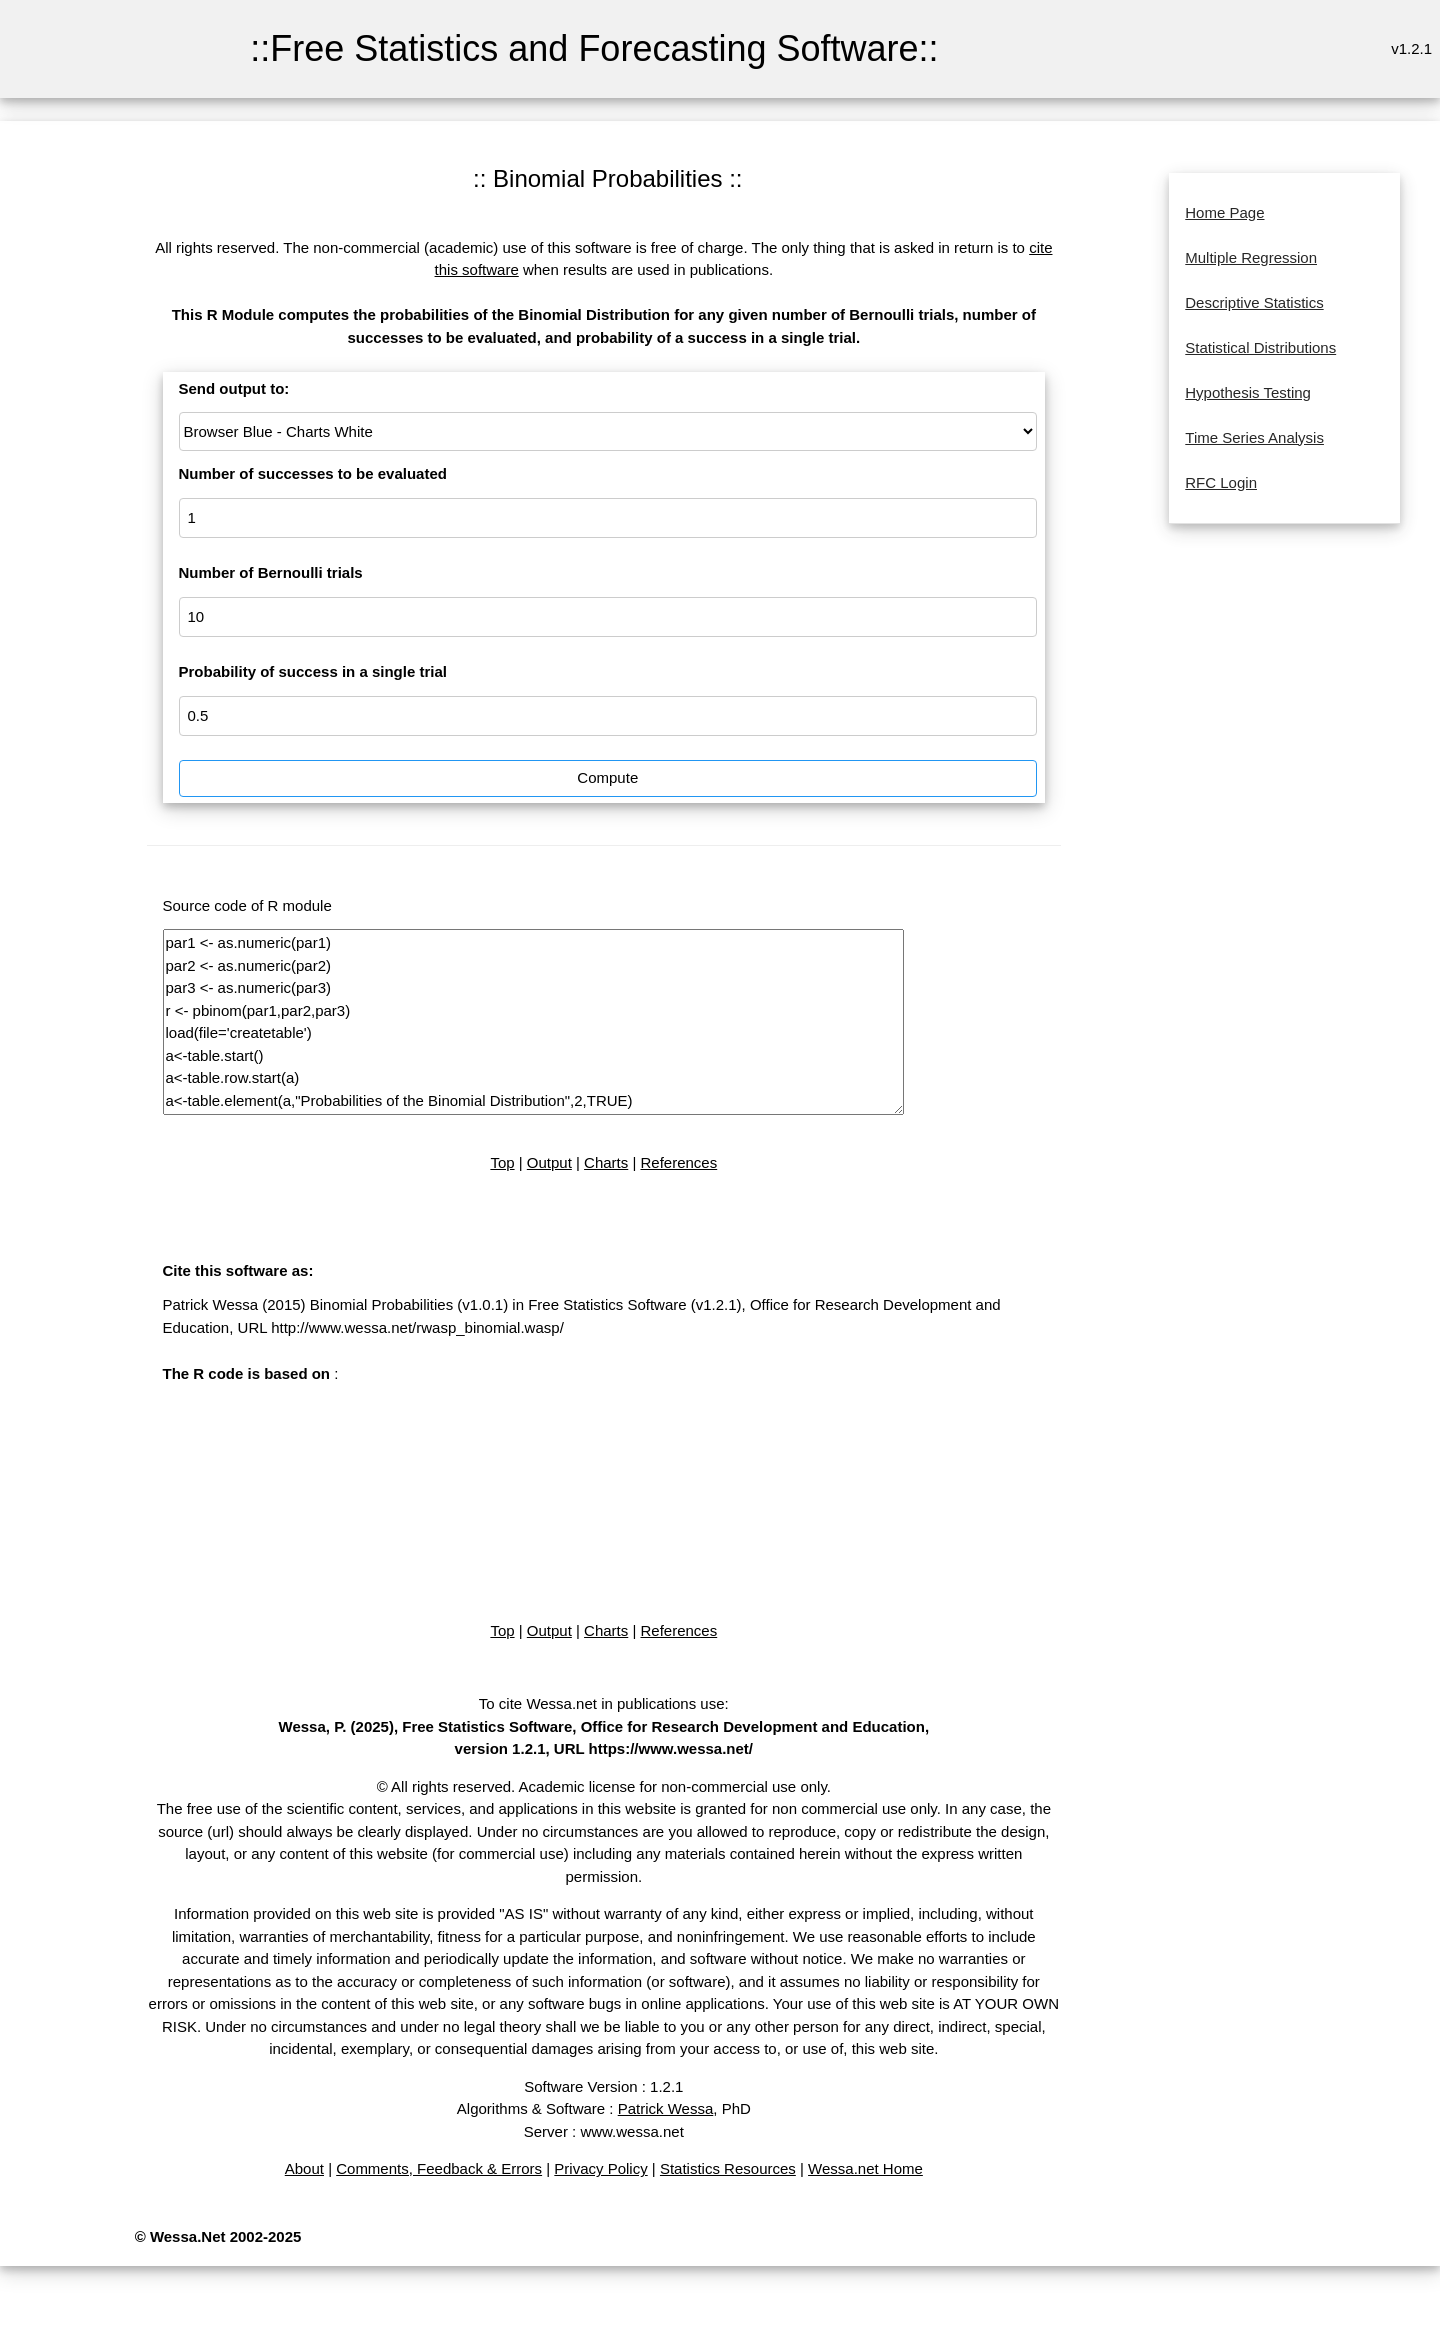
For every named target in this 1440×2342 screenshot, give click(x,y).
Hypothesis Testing (1248, 392)
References (679, 1162)
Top (502, 1162)
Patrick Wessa (666, 2108)
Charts (606, 1162)
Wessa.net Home (865, 2168)
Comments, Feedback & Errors (439, 2168)
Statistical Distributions (1260, 347)
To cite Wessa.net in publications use (602, 1703)
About (304, 2168)
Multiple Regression (1251, 257)
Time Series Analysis (1254, 437)
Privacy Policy (600, 2168)
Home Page (1224, 212)
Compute (607, 777)
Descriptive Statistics (1254, 302)
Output (549, 1162)
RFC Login (1221, 482)
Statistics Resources (728, 2168)
